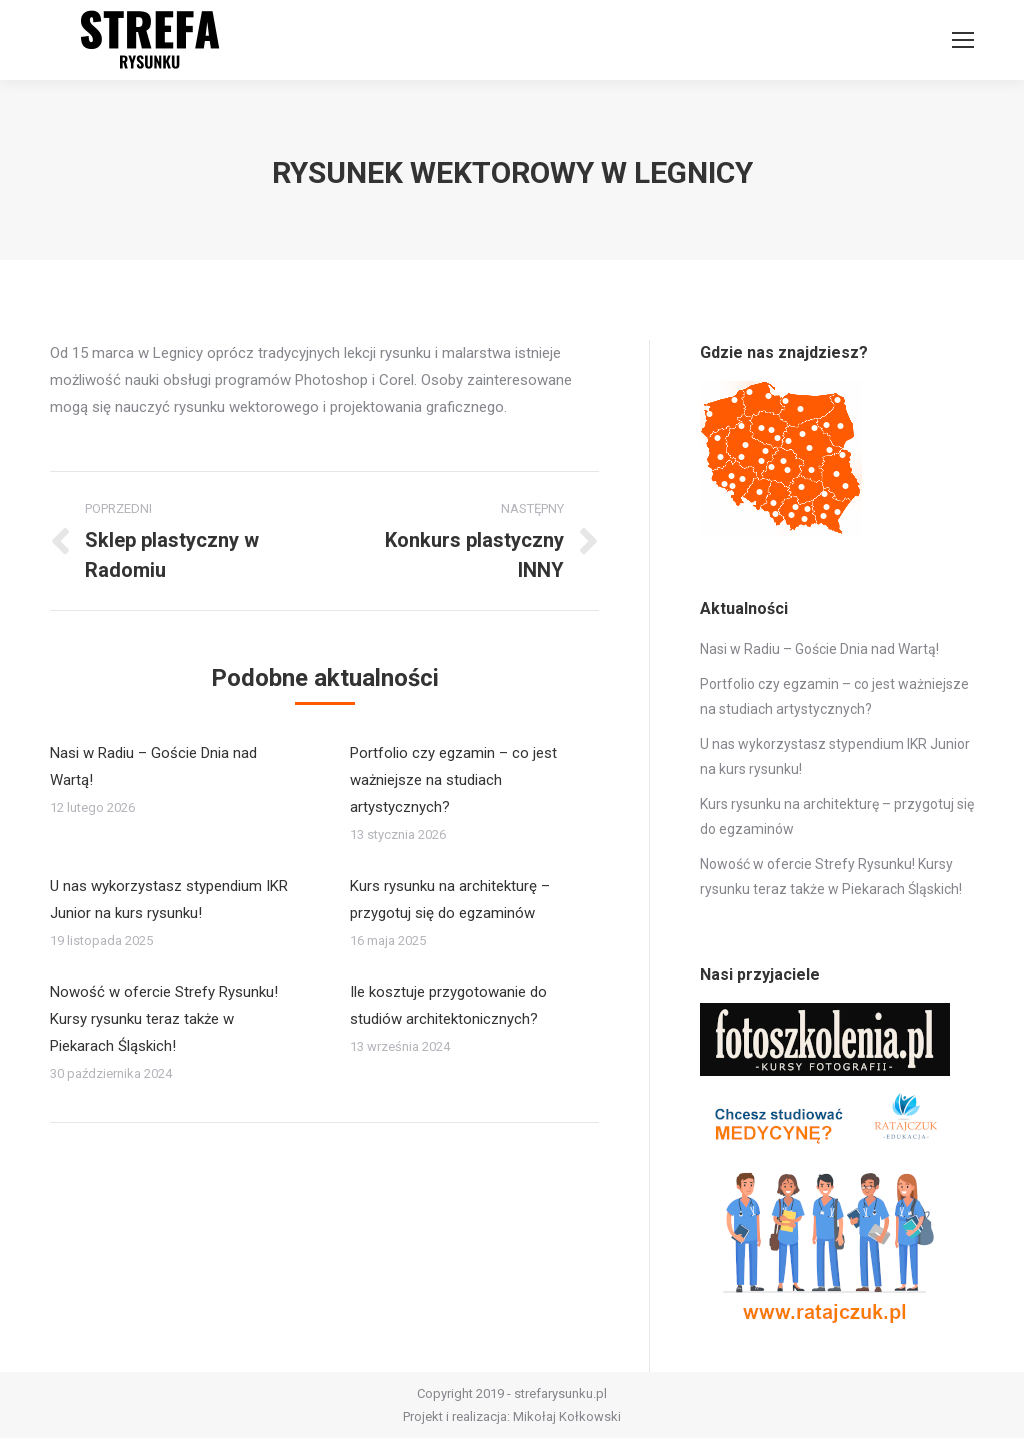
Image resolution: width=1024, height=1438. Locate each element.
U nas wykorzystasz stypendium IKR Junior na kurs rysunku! (169, 899)
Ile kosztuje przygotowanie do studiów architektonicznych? (448, 1005)
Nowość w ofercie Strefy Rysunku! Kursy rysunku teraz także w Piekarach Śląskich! (164, 1019)
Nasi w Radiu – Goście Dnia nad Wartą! (153, 766)
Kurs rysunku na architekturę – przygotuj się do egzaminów (450, 899)
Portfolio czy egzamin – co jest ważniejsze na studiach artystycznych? (453, 780)
